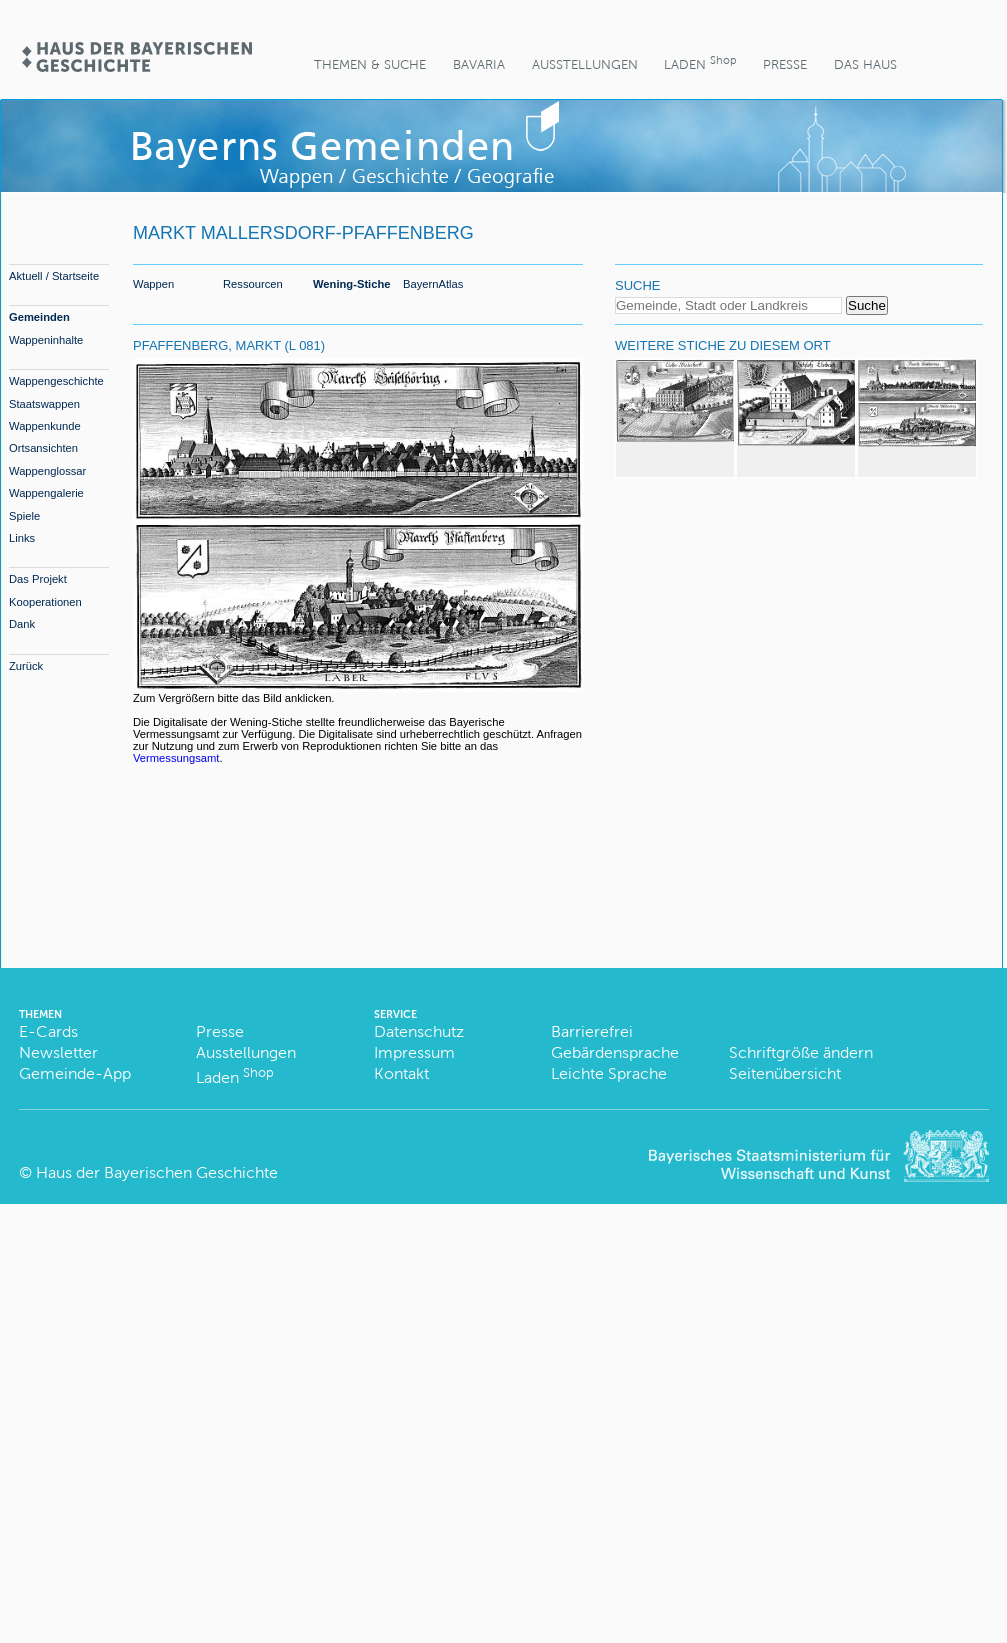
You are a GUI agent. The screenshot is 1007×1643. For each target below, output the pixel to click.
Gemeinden (39, 317)
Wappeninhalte (46, 340)
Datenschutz (419, 1031)
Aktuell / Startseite (54, 276)
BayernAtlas (433, 284)
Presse (785, 64)
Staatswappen (44, 404)
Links (22, 538)
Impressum (414, 1052)
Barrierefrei (592, 1031)
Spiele (24, 516)
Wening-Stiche (352, 284)
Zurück (26, 666)
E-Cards (48, 1031)
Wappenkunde (45, 426)
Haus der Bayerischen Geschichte (157, 1172)
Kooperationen (45, 602)
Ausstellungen (585, 64)
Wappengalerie (46, 493)
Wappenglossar (47, 471)
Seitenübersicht (785, 1073)
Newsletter (58, 1052)
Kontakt (401, 1073)
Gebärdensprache (615, 1052)
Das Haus (865, 64)
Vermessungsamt (176, 758)
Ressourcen (253, 284)
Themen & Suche (370, 64)
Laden (700, 62)
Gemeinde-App (75, 1073)
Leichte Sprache (609, 1073)
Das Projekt (38, 579)
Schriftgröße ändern (801, 1052)
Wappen (153, 284)
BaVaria (479, 64)
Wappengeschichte (56, 381)
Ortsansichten (43, 448)
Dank (22, 624)
